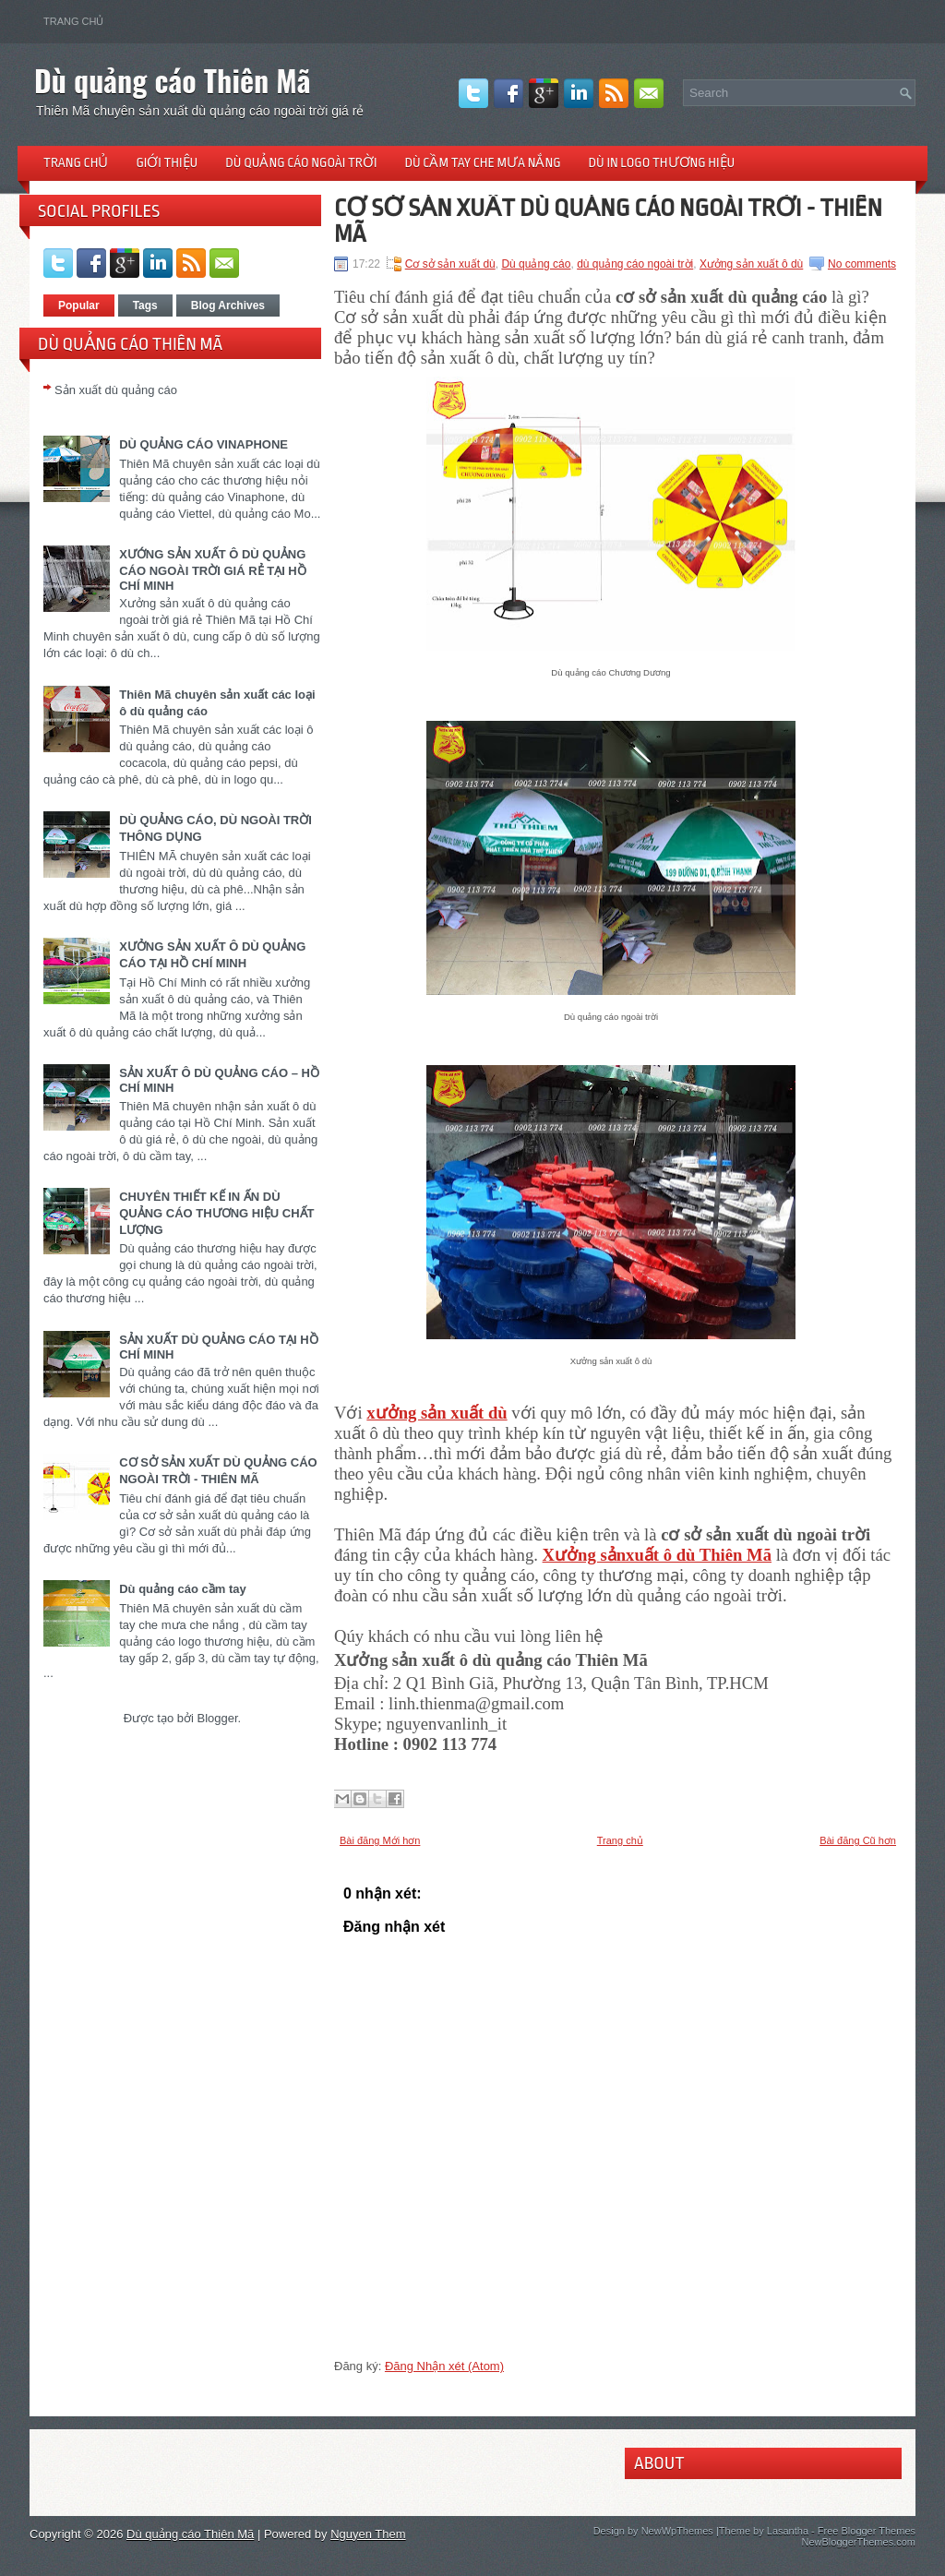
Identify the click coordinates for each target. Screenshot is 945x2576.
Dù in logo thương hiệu (662, 162)
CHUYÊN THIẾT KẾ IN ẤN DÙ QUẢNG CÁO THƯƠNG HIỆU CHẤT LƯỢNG (216, 1213)
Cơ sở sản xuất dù (450, 264)
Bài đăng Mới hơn (380, 1840)
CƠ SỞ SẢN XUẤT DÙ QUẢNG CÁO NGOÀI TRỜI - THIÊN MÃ (608, 220)
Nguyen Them (367, 2534)
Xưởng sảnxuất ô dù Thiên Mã (657, 1554)
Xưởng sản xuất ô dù (751, 264)
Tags (145, 305)
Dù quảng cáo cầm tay (182, 1589)
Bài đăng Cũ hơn (857, 1840)
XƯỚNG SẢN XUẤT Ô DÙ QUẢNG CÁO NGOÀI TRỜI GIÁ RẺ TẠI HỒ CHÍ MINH (212, 570)
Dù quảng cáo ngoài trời (301, 162)
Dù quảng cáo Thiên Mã (172, 80)
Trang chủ (73, 21)
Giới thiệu (166, 162)
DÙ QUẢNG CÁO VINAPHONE (203, 444)
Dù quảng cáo (535, 264)
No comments (862, 264)
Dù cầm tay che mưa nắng (482, 162)
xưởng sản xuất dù (436, 1412)
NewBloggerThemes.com (859, 2541)
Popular (79, 305)
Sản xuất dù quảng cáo (115, 390)
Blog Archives (228, 305)
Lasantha (787, 2530)
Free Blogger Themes (866, 2530)
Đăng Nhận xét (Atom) (444, 2366)
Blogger (217, 1718)
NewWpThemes (677, 2530)
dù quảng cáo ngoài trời (635, 264)
